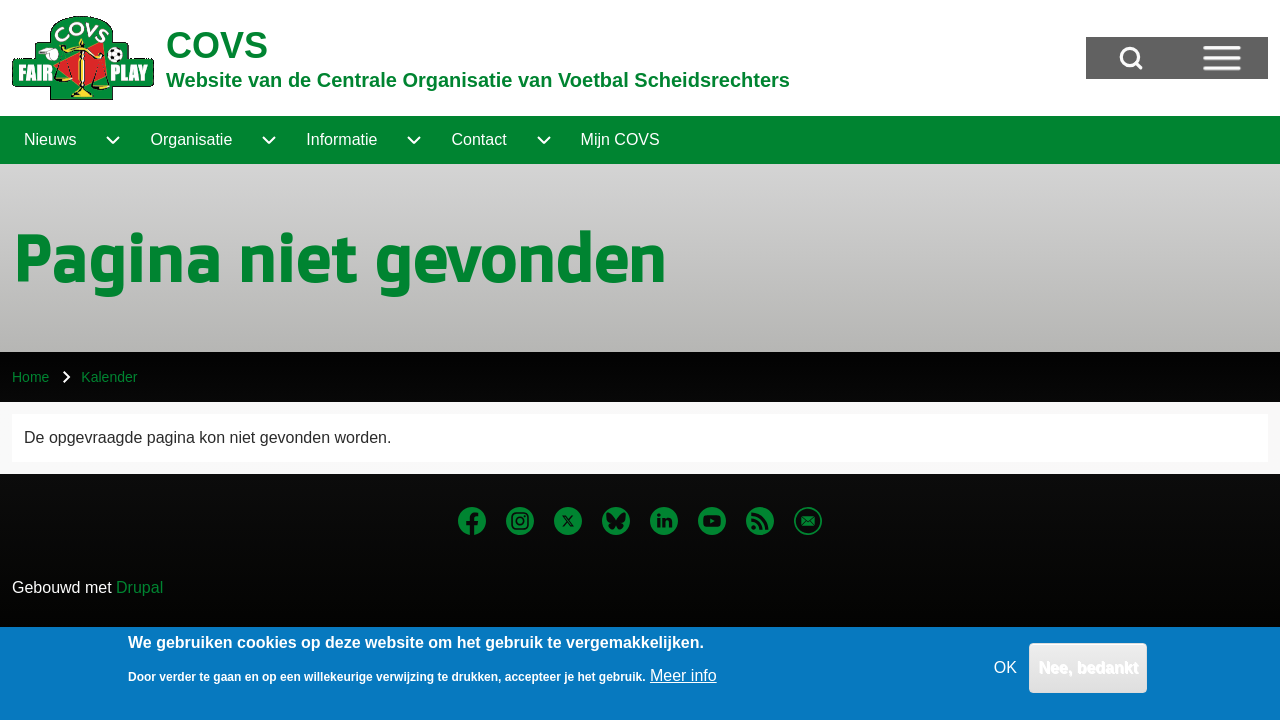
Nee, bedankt (1088, 672)
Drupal (139, 587)
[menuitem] (50, 140)
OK (1005, 672)
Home (30, 377)
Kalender (109, 377)
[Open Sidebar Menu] (1222, 58)
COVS (217, 45)
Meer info (683, 679)
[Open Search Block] (1131, 58)
